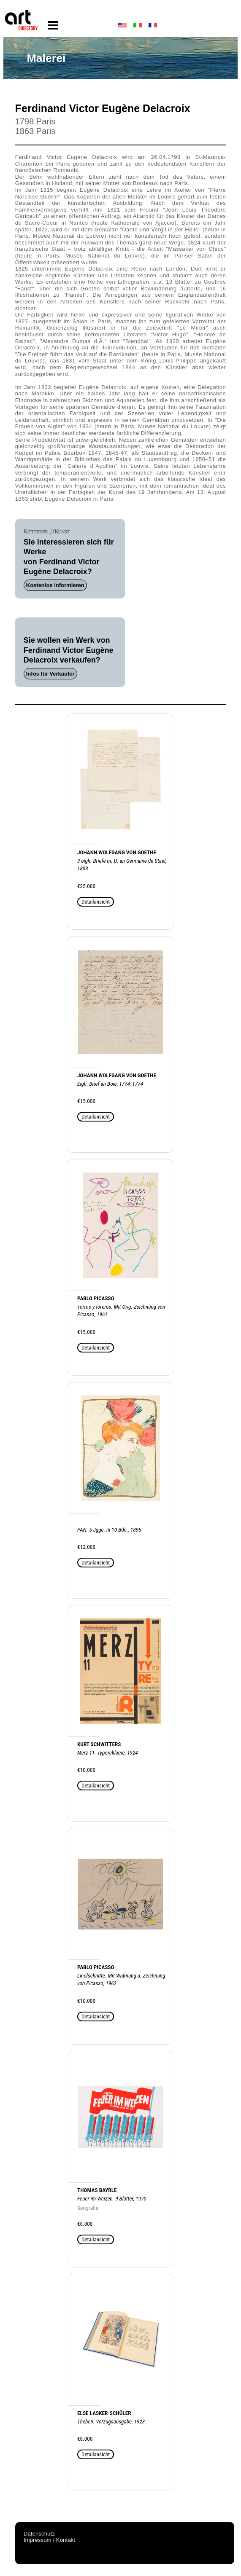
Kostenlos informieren (55, 585)
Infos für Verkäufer (50, 674)
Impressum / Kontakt (49, 2540)
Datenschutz (39, 2533)
